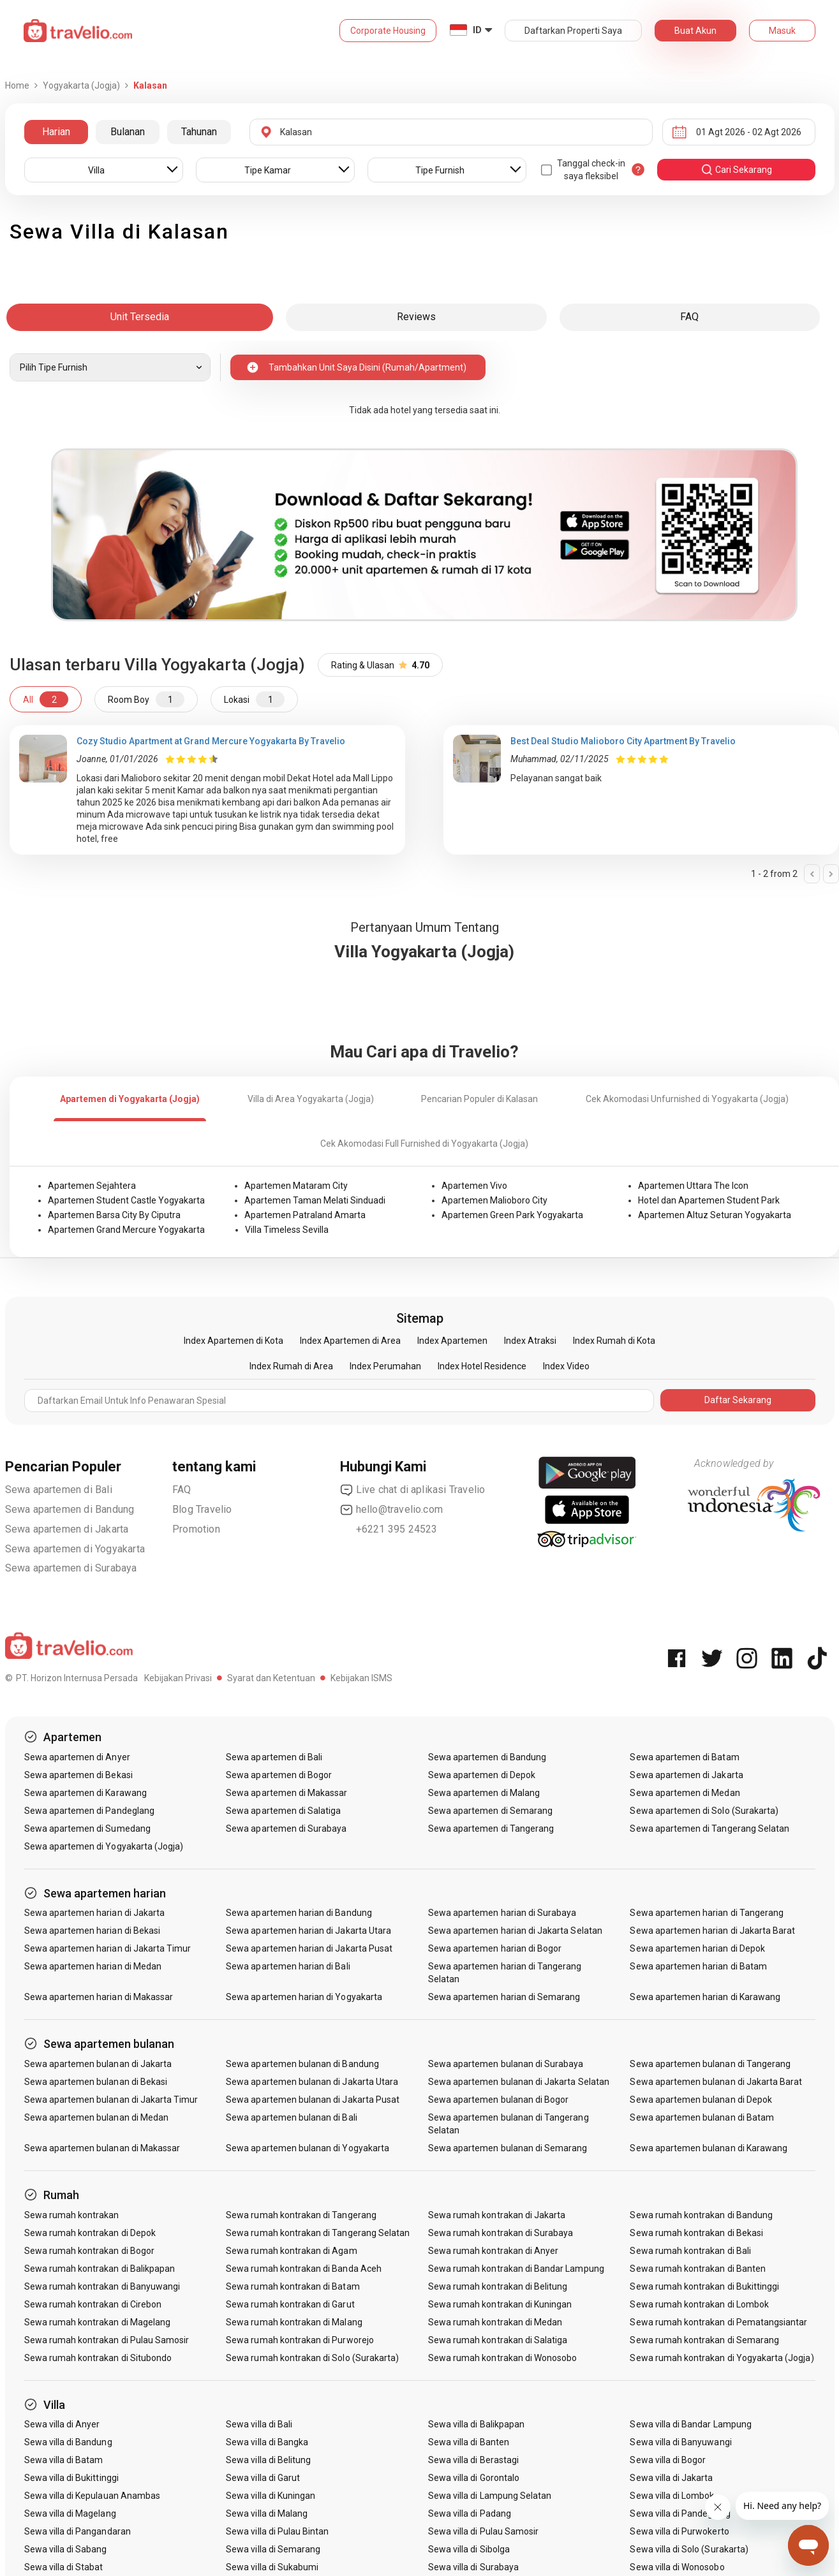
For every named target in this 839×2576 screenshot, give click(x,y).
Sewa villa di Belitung (268, 2460)
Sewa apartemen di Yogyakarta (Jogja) (104, 1846)
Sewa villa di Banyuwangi (680, 2442)
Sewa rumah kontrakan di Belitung (498, 2286)
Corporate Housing (388, 31)
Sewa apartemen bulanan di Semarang (508, 2148)
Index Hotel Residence (482, 1366)
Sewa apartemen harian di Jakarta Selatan (515, 1930)
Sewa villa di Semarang (273, 2549)
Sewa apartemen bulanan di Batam (702, 2117)
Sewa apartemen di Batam (684, 1757)
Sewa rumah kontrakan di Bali (690, 2251)
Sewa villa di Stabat (63, 2567)
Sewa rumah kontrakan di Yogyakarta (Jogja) (721, 2358)
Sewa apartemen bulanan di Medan (96, 2117)
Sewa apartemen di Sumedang (87, 1828)
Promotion (196, 1529)
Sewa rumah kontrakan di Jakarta (497, 2215)
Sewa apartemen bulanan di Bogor (498, 2099)
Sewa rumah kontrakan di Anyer (493, 2251)
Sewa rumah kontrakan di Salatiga (498, 2340)
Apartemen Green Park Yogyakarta (512, 1215)
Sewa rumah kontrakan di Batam (292, 2286)
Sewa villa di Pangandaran (77, 2531)
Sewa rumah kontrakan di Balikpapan (99, 2268)
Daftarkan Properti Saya (573, 31)
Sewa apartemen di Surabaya (71, 1568)
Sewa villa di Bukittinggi (71, 2478)
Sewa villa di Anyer (62, 2424)
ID (477, 30)
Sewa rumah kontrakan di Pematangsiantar (718, 2322)
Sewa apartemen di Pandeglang (89, 1811)
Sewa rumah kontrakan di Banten (698, 2268)
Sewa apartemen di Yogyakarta (75, 1549)
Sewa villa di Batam (63, 2460)
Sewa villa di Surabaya (473, 2567)
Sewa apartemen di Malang (484, 1793)
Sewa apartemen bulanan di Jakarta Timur (111, 2099)
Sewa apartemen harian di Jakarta (94, 1913)
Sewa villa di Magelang (70, 2513)
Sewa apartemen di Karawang (85, 1793)
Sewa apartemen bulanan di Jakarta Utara (312, 2082)
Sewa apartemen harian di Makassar (99, 1997)
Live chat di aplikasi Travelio (413, 1489)
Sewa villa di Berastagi (473, 2460)
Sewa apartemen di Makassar (286, 1793)
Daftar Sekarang (737, 1400)
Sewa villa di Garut (263, 2478)
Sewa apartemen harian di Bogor (495, 1948)
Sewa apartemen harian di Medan (93, 1966)
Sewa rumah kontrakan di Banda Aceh (304, 2268)
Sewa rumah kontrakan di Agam (291, 2251)
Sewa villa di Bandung (68, 2442)
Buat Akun (695, 31)
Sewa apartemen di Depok (481, 1775)
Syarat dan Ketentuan (271, 1678)
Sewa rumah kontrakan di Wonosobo (502, 2358)
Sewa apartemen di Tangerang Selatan (709, 1828)
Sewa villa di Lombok (672, 2496)
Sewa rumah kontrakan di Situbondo (98, 2358)
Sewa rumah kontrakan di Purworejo (300, 2340)
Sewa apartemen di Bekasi (78, 1775)
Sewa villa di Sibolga (469, 2549)
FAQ (181, 1489)
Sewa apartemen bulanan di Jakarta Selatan (518, 2082)
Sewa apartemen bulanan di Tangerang (710, 2064)
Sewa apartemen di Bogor (279, 1775)
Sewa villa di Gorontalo (473, 2478)
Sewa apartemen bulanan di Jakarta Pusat (312, 2099)
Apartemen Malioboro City (494, 1200)
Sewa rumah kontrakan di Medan (495, 2322)
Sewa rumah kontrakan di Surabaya (501, 2233)
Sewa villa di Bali (259, 2424)
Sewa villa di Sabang (65, 2549)
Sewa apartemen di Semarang (490, 1811)
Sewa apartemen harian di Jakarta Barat (712, 1930)
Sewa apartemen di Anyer (77, 1757)
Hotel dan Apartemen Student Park (709, 1200)
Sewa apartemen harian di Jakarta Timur (107, 1948)
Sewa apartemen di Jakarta (67, 1529)
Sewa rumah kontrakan (71, 2215)
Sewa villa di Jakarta (671, 2478)
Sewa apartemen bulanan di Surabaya (506, 2064)
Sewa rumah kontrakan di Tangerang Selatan (318, 2233)
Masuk (782, 31)
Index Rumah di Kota (614, 1341)
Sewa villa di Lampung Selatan (489, 2496)
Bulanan (127, 132)
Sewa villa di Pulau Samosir (483, 2531)
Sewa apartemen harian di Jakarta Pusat (309, 1948)
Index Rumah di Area (291, 1366)
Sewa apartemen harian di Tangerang (706, 1913)
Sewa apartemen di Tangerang (491, 1828)
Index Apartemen (452, 1341)
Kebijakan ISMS (361, 1678)
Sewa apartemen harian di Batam (698, 1966)
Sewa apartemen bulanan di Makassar (102, 2148)
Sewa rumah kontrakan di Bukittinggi (704, 2286)
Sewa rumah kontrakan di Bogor (89, 2251)
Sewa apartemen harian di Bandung (299, 1913)
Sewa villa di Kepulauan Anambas (92, 2496)
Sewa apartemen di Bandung (70, 1509)
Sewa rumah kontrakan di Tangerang (301, 2215)
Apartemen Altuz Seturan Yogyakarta (714, 1215)
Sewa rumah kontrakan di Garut (290, 2304)
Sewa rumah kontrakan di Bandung (701, 2215)
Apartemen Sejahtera (92, 1186)
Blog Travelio (202, 1509)
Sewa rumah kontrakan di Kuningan (500, 2304)
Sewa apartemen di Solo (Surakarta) (704, 1811)
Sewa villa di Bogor (668, 2460)
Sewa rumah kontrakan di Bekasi (696, 2233)
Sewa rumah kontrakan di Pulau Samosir (106, 2340)
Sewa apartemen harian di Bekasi (92, 1930)
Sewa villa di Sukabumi (272, 2567)
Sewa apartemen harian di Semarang (504, 1997)
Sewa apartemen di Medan (684, 1793)
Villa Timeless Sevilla (287, 1230)
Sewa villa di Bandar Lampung (690, 2424)
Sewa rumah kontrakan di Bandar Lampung (516, 2268)
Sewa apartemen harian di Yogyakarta (304, 1997)
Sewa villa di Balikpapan (476, 2424)
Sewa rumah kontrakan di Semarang (704, 2340)
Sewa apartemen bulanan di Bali (291, 2117)
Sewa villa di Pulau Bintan (277, 2531)
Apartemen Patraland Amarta (305, 1215)
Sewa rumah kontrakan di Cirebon (93, 2304)
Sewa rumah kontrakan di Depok (90, 2233)
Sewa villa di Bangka (267, 2442)
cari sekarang (736, 169)
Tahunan (199, 132)
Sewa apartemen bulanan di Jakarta (98, 2064)
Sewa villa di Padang (469, 2513)
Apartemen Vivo (474, 1186)
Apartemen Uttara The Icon (693, 1186)
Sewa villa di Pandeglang (680, 2513)
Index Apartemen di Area (350, 1341)
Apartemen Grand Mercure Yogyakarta (126, 1230)
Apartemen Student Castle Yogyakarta (126, 1200)
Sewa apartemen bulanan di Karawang (708, 2148)
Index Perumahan (385, 1366)
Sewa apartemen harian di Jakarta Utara (308, 1930)
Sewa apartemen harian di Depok (697, 1948)
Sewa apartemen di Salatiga (283, 1811)
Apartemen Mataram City (296, 1186)
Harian (56, 132)
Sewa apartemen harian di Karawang (705, 1997)
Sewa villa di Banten (468, 2442)
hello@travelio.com (391, 1509)
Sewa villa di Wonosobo (677, 2567)
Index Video (566, 1366)
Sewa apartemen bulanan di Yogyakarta (307, 2148)
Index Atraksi (530, 1341)
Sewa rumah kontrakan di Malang (294, 2322)
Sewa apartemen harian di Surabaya (502, 1913)
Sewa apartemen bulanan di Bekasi (96, 2082)
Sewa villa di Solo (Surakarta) (689, 2549)
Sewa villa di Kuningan (270, 2496)
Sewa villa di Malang (267, 2513)
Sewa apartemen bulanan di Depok (701, 2099)
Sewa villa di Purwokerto (679, 2531)
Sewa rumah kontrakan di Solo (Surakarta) (312, 2358)
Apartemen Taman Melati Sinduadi (314, 1200)
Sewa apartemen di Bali (58, 1489)
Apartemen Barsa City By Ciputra (114, 1215)
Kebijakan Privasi (178, 1678)
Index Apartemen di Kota (233, 1341)
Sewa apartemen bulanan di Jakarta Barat (716, 2082)
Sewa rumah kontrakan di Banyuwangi (102, 2286)
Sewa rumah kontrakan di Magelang (97, 2322)
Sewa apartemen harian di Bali (288, 1966)
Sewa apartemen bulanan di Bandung (302, 2064)
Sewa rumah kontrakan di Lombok (699, 2304)
